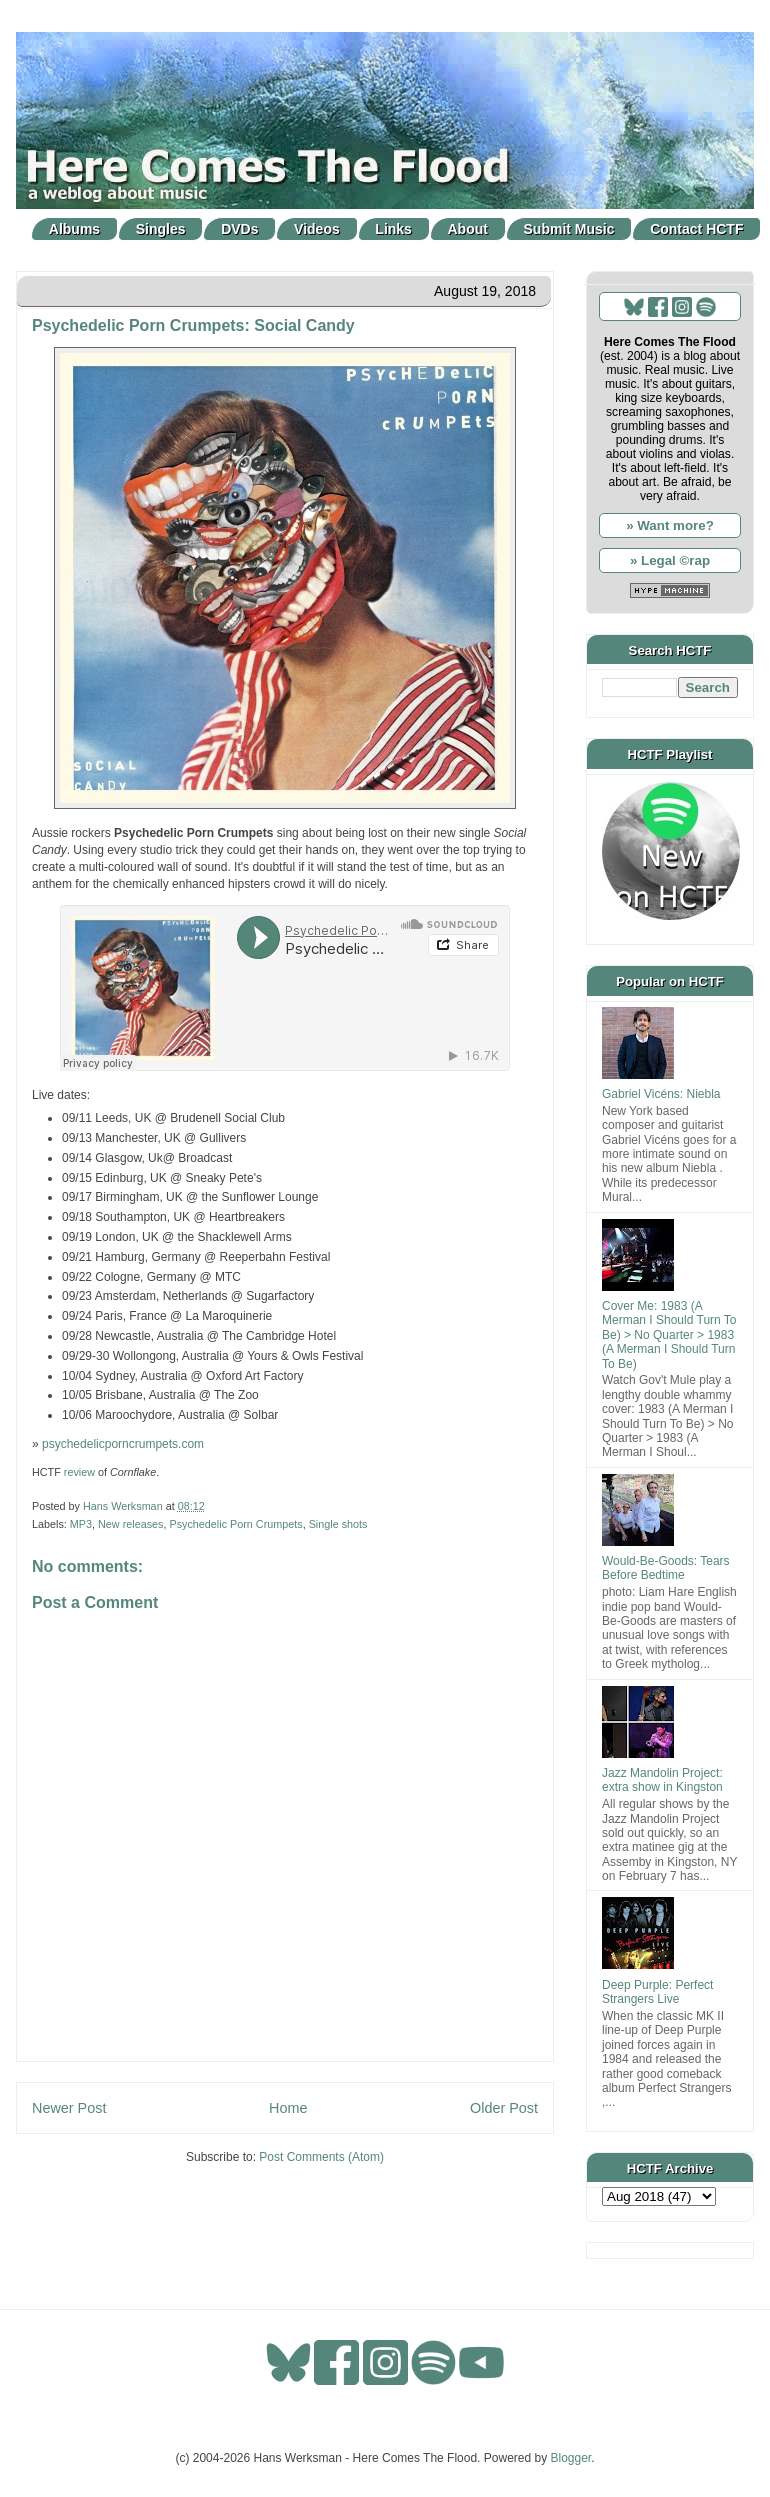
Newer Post (69, 2108)
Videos (317, 229)
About (468, 229)
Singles (161, 229)
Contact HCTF (696, 229)
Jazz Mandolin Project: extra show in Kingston (662, 1780)
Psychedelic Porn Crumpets (235, 1524)
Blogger (571, 2458)
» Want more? (670, 525)
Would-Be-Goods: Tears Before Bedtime (666, 1568)
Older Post (504, 2108)
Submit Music (569, 229)
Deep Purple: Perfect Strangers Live (657, 1992)
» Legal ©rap (670, 560)
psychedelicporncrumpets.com (123, 1444)
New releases (130, 1524)
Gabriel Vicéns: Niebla (661, 1094)
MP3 (81, 1524)
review (79, 1472)
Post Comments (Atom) (321, 2157)
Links (393, 229)
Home (288, 2108)
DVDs (239, 229)
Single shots (338, 1524)
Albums (74, 229)
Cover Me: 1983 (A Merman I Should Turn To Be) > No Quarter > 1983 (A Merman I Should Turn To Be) (669, 1335)
